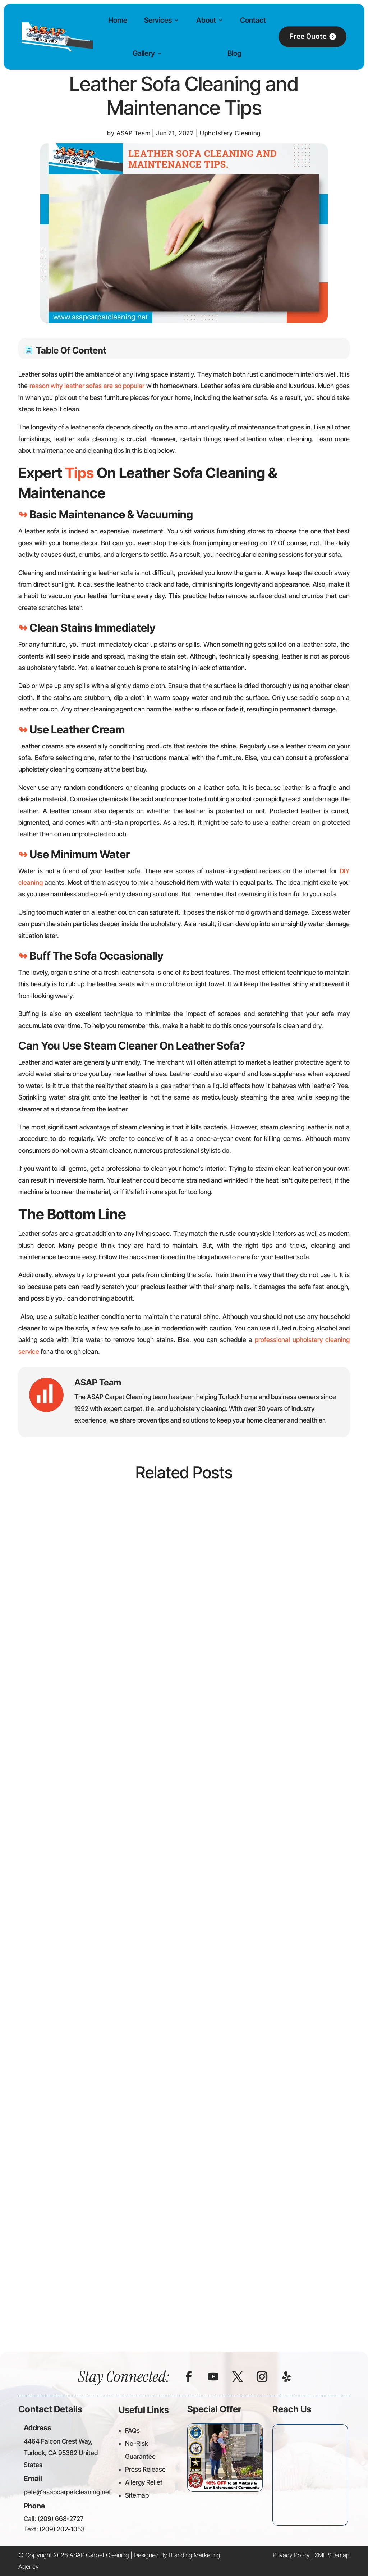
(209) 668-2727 (61, 2518)
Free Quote (308, 36)
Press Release (145, 2469)
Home (117, 20)
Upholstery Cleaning (230, 133)
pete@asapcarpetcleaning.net (67, 2492)
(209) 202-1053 (62, 2529)
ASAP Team (133, 133)
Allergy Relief (143, 2482)
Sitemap (137, 2495)
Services (158, 20)
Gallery (144, 53)
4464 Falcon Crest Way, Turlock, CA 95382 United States (61, 2453)
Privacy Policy (291, 2555)
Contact (253, 20)
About (206, 20)
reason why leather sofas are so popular (86, 386)
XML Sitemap (332, 2555)
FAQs (132, 2430)
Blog (234, 53)
